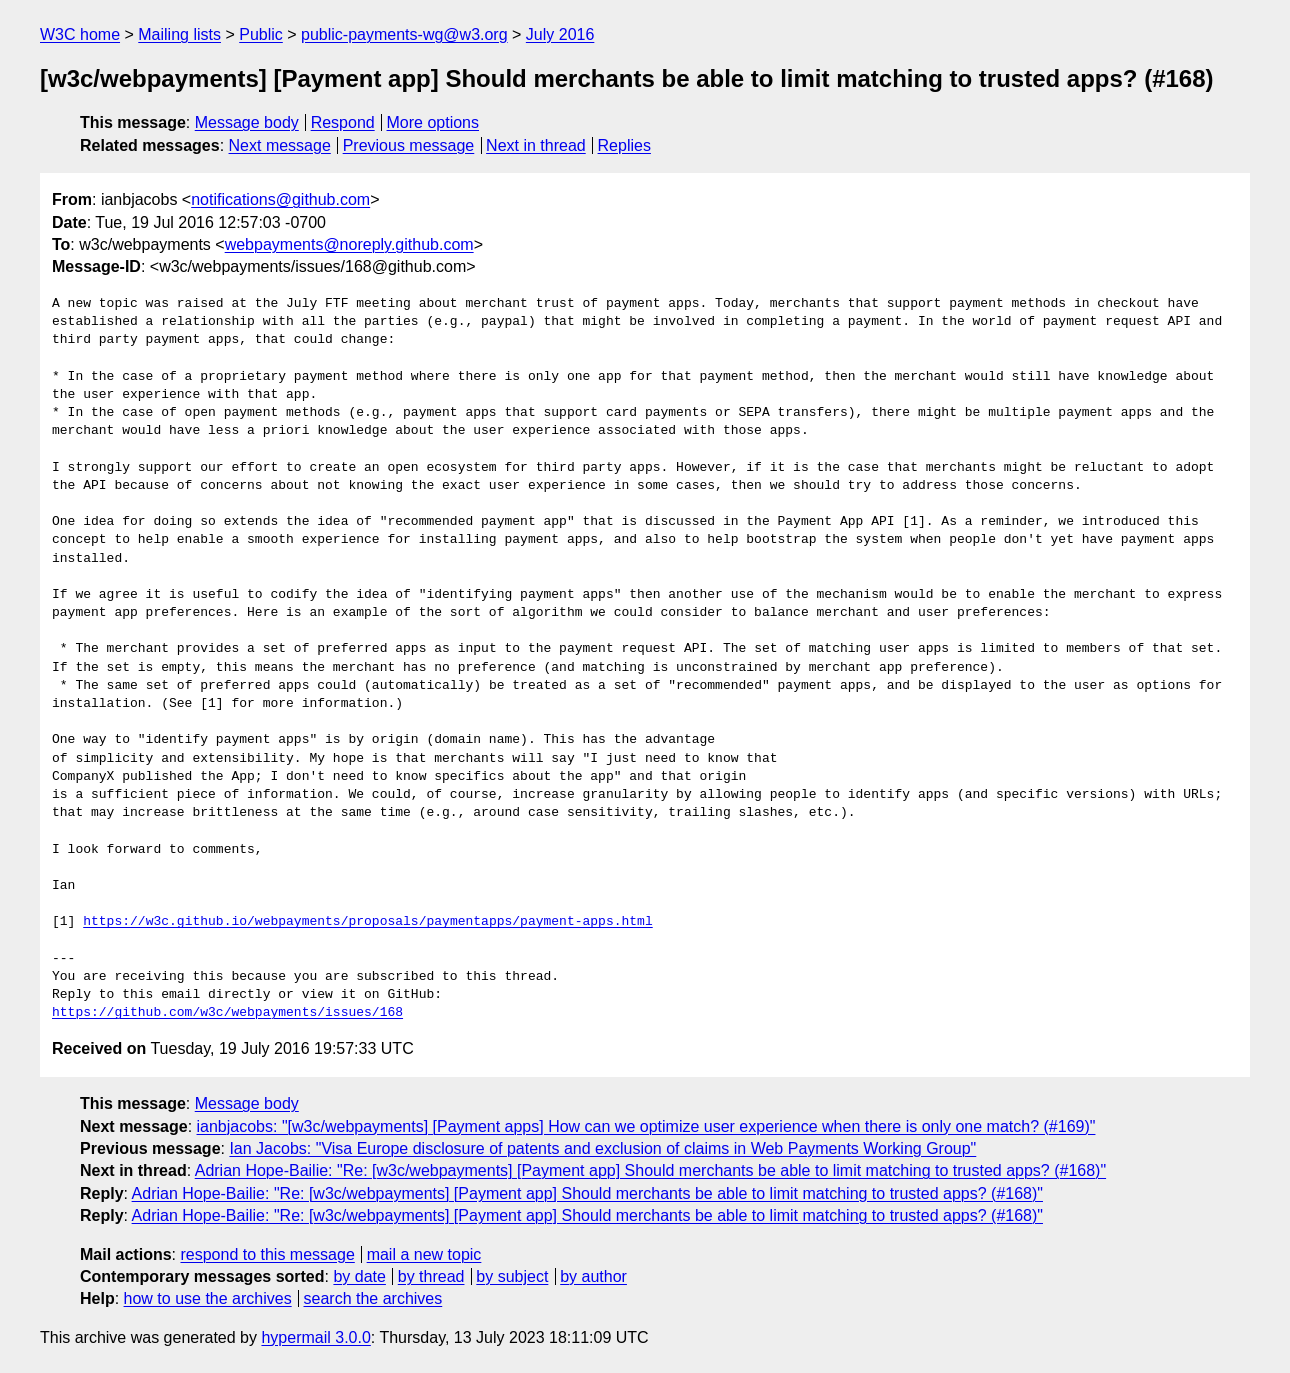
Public (261, 34)
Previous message (409, 145)
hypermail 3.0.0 (315, 1337)
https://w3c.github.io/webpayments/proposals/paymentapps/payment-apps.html (367, 922)
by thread (431, 1276)
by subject (512, 1276)
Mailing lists (179, 34)
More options (433, 122)
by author (593, 1276)
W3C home (80, 34)
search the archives (373, 1298)
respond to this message (267, 1254)
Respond (343, 122)
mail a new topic (424, 1254)
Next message (280, 145)
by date (359, 1276)
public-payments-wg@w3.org (404, 34)
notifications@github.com (280, 199)
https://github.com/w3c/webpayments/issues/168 (227, 1013)
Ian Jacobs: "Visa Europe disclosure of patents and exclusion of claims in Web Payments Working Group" (602, 1148)
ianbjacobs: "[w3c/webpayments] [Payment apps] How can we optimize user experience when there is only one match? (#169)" (646, 1126)
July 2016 (560, 34)
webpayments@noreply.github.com (349, 244)
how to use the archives (208, 1298)
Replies (624, 145)
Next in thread (536, 145)
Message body (247, 122)
